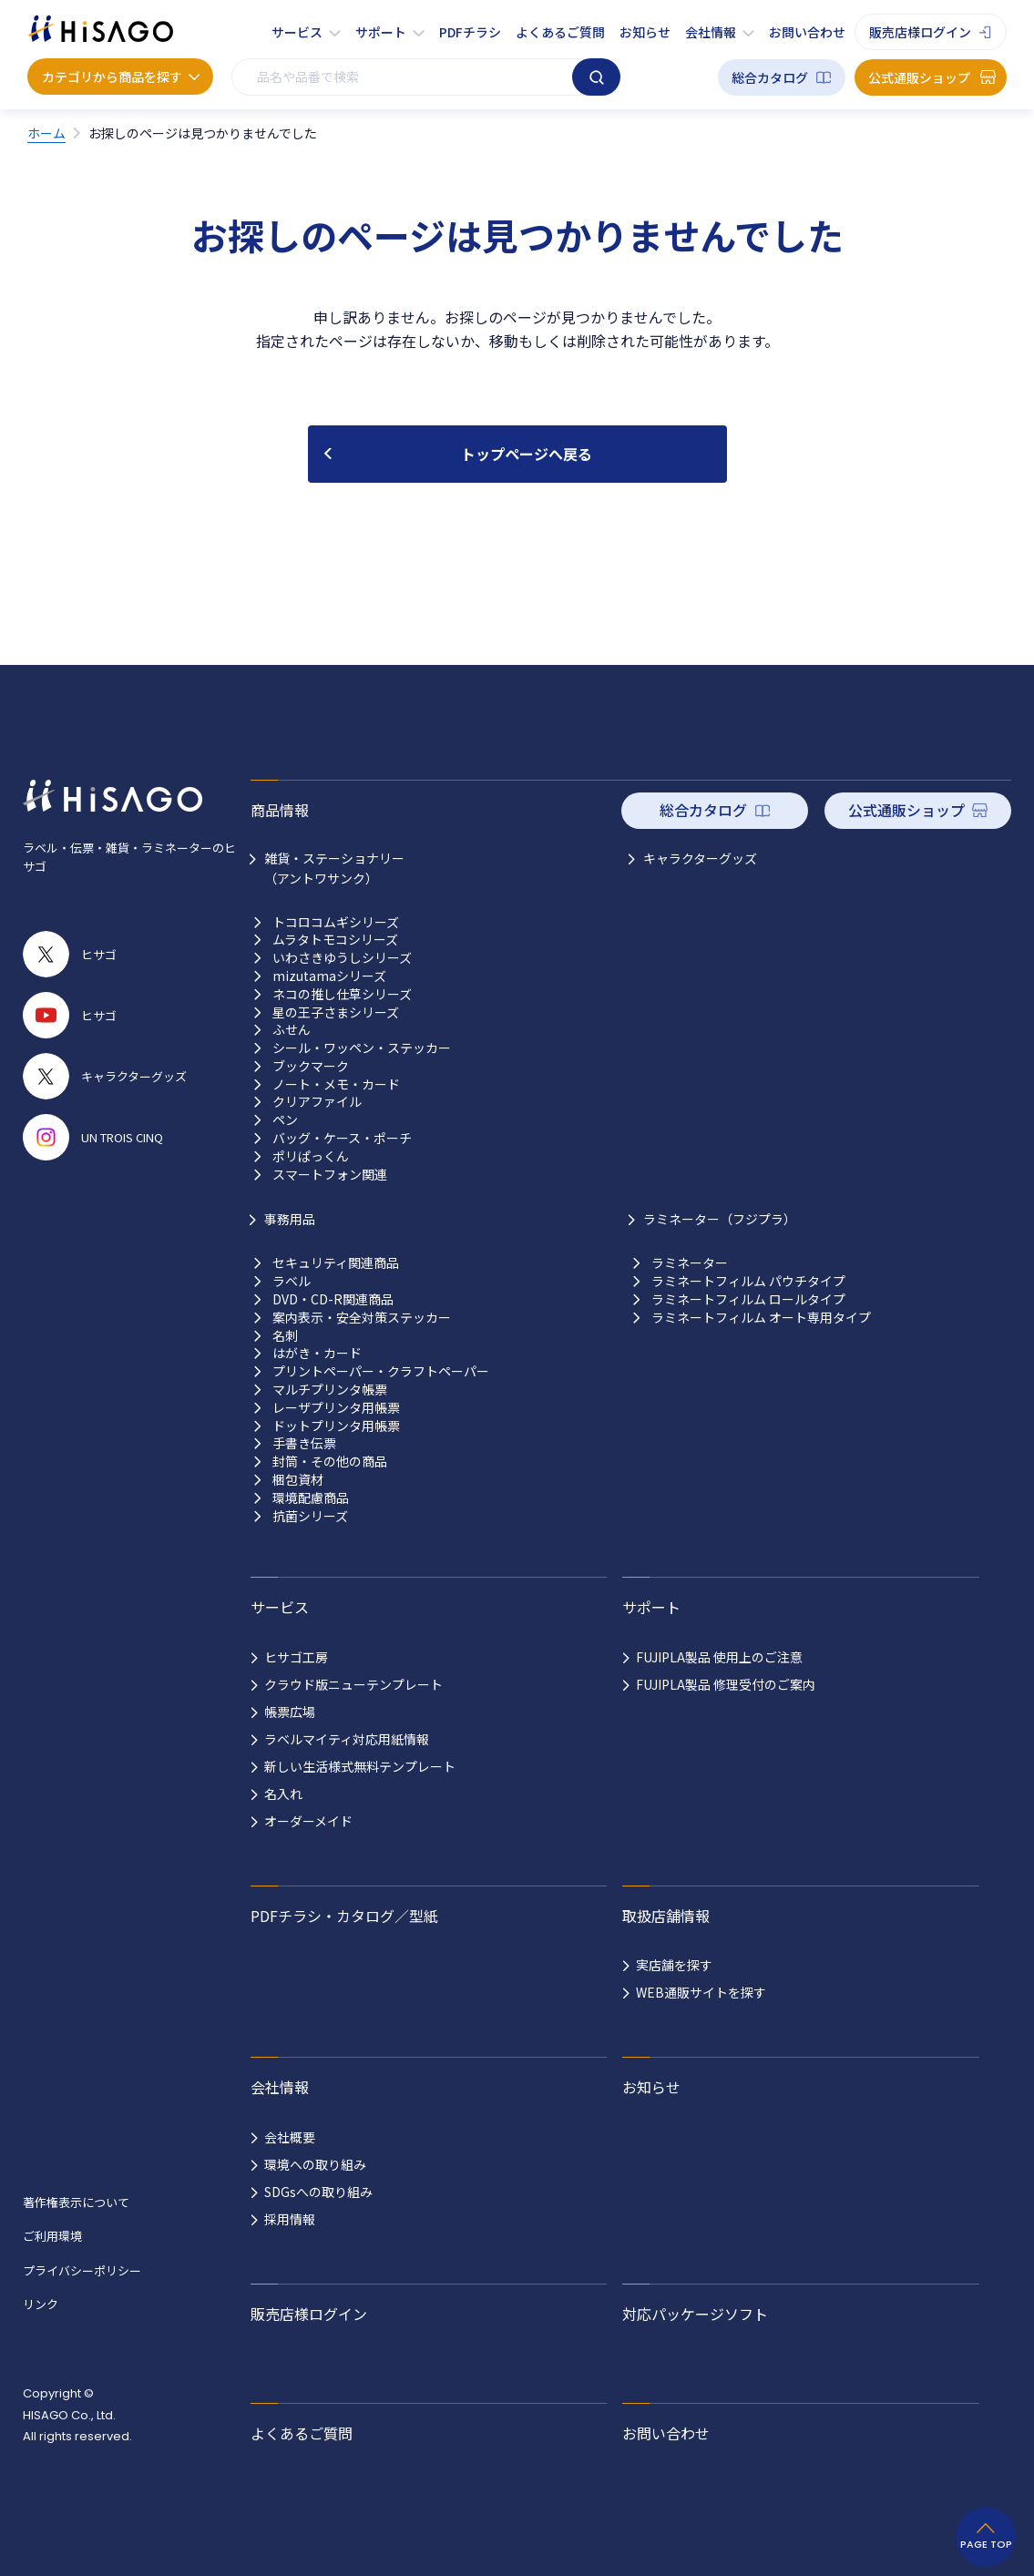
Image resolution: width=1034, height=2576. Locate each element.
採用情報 (289, 2219)
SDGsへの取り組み (318, 2191)
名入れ (283, 1793)
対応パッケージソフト (695, 2314)
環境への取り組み (315, 2164)
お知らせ (645, 32)
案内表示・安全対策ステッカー (361, 1317)
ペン (285, 1120)
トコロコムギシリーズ (335, 922)
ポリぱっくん (310, 1156)
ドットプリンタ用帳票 (336, 1426)
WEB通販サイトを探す (701, 1992)
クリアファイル (317, 1101)
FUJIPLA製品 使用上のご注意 (719, 1657)
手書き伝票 (304, 1443)
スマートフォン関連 (329, 1174)
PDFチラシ (470, 32)
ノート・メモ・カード (336, 1084)
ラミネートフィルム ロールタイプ (748, 1299)
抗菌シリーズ (310, 1516)
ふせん (291, 1030)
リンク (40, 2304)
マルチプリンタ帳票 (329, 1389)
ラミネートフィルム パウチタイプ (748, 1281)
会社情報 (710, 32)
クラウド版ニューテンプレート (353, 1684)
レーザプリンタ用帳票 (336, 1408)
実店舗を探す (674, 1965)
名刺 (285, 1336)
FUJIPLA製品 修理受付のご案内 (725, 1684)
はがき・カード (317, 1353)
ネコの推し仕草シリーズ (342, 994)
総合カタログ (770, 77)
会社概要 (289, 2137)
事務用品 (289, 1219)
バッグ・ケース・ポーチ (342, 1138)
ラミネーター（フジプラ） (719, 1219)
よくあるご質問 (560, 32)
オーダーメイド (308, 1821)
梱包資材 (297, 1479)
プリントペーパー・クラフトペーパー (380, 1371)
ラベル (291, 1281)
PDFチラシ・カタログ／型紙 (344, 1916)
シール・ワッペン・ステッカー (361, 1048)
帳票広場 (289, 1711)
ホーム (46, 133)
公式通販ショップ (919, 77)
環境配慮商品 (310, 1498)
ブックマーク (310, 1066)
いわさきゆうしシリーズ (342, 958)
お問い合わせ (807, 32)
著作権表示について (76, 2202)
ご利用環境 (52, 2235)
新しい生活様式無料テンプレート (360, 1766)
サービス (296, 32)
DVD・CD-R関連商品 (333, 1299)
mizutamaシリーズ (329, 976)
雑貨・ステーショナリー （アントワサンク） (334, 868)
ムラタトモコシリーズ (335, 939)
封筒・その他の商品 (329, 1461)
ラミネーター (689, 1263)
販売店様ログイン (920, 32)
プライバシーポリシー (82, 2270)
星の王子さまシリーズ (335, 1012)
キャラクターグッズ (700, 858)
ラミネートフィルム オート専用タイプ (761, 1317)
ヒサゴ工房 (296, 1657)
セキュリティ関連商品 (335, 1263)
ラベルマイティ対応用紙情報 (346, 1739)
